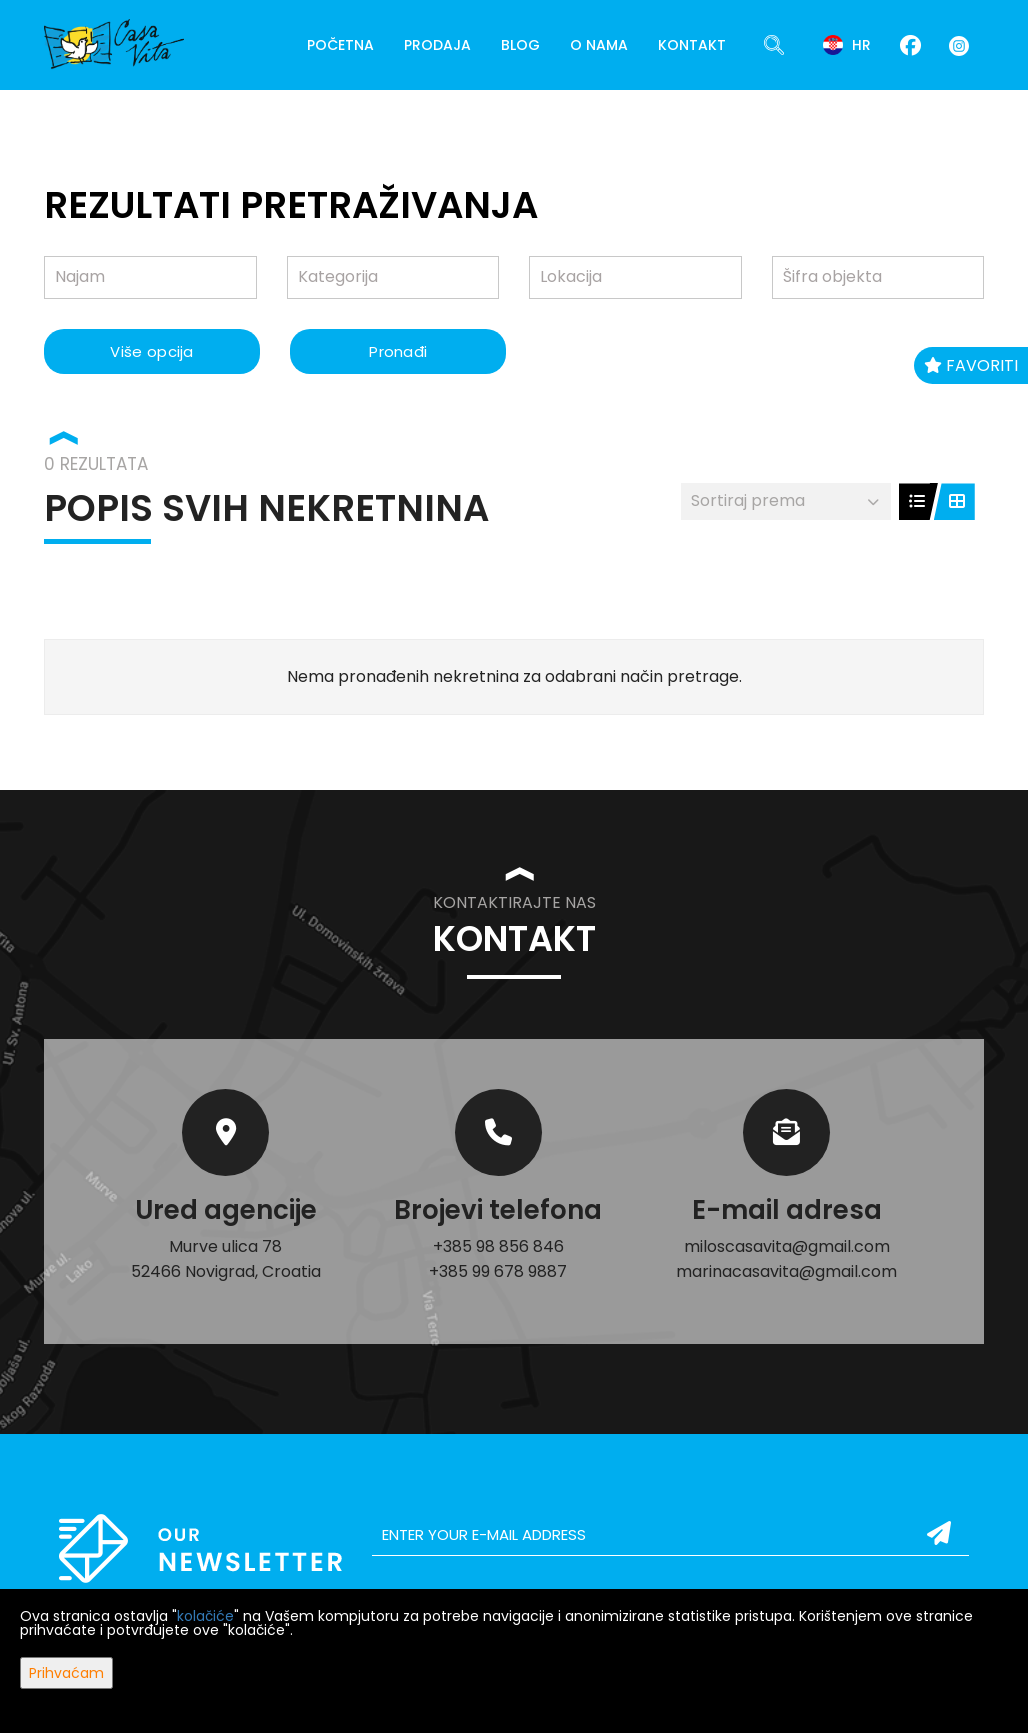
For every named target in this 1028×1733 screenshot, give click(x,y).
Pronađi (398, 351)
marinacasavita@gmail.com (786, 1271)
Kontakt (692, 45)
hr (847, 45)
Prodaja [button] (437, 45)
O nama (599, 45)
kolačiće (205, 1616)
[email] (670, 1535)
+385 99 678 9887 (498, 1271)
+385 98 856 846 (498, 1246)
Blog (520, 45)
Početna (340, 45)
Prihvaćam (66, 1673)
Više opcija (151, 351)
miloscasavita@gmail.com (787, 1246)
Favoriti (971, 365)
